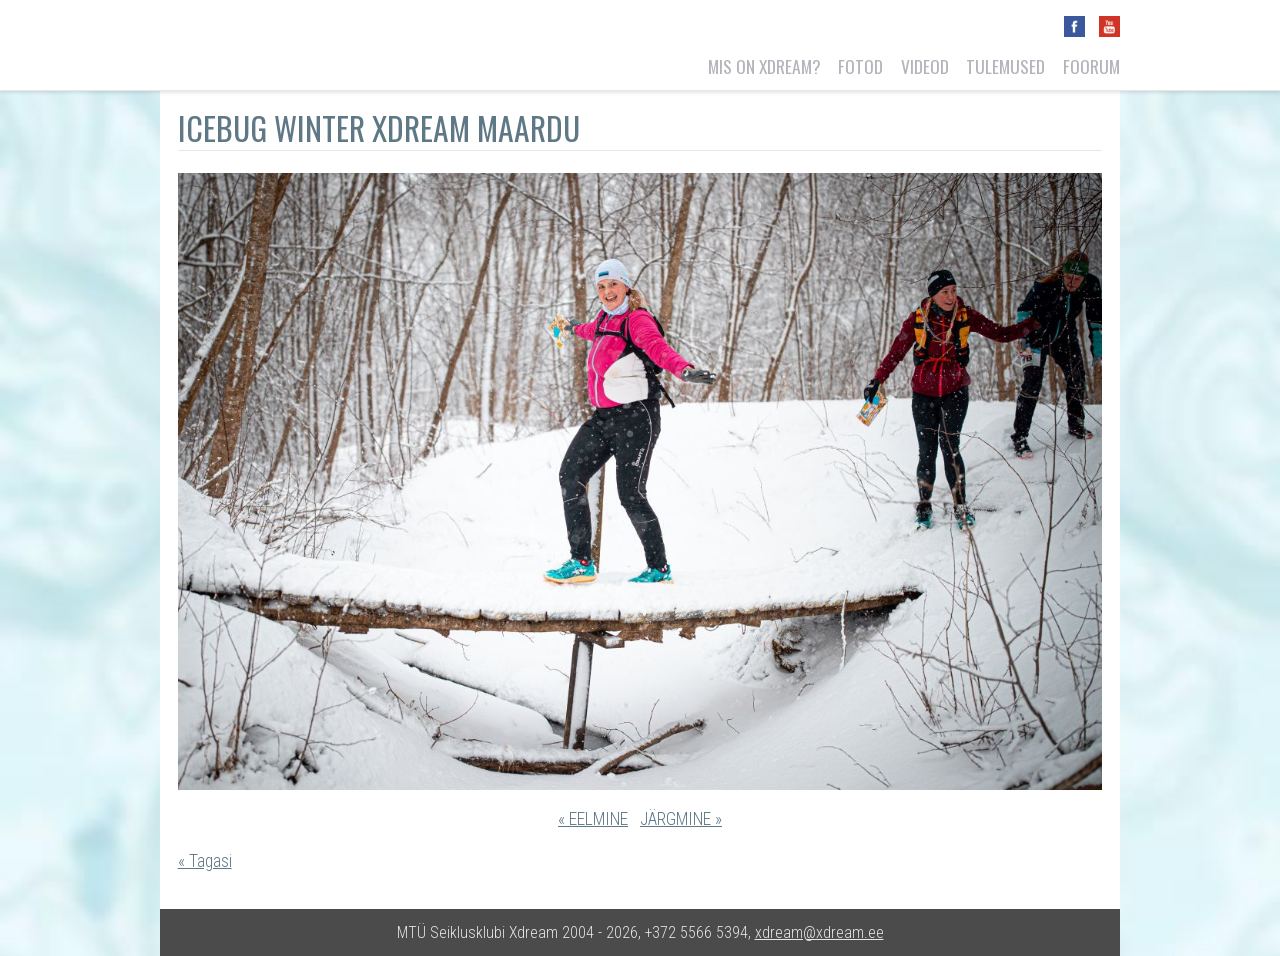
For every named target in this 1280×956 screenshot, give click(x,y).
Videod (925, 66)
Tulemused (1005, 66)
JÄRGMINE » (681, 819)
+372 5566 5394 (696, 932)
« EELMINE (593, 819)
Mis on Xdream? (764, 66)
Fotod (860, 66)
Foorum (1091, 66)
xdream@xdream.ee (819, 932)
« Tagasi (205, 861)
